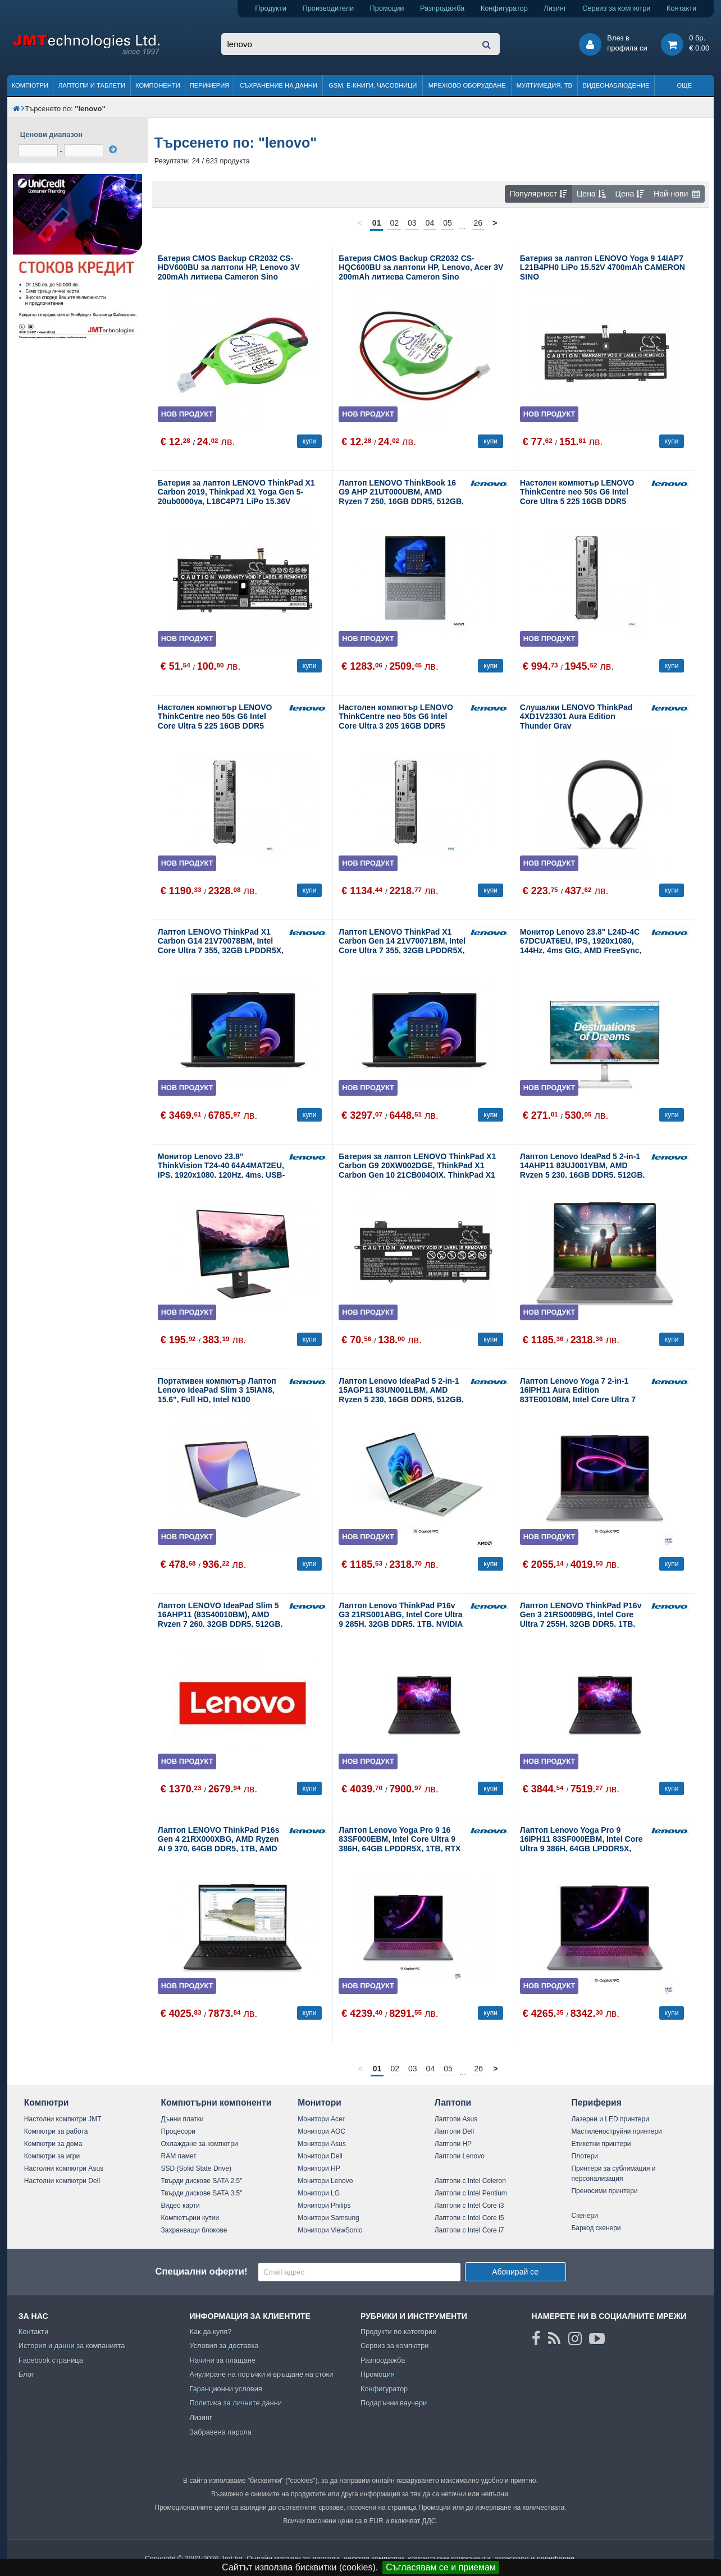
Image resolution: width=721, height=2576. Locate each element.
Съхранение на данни (278, 85)
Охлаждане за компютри (199, 2144)
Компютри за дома (53, 2144)
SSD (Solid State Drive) (196, 2168)
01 (376, 222)
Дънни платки (182, 2119)
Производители (328, 8)
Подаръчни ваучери (393, 2403)
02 (394, 222)
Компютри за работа (56, 2131)
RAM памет (179, 2156)
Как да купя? (210, 2331)
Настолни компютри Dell (62, 2181)
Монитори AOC (321, 2131)
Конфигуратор (504, 8)
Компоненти (157, 85)
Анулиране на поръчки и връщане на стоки (261, 2374)
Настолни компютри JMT (63, 2119)
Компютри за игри (52, 2156)
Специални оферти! (201, 2271)
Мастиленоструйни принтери (616, 2131)
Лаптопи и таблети (91, 85)
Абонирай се (515, 2271)
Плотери (584, 2156)
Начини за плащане (222, 2360)
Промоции (387, 8)
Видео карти (180, 2205)
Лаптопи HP (453, 2144)
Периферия (210, 85)
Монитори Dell (320, 2156)
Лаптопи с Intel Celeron (470, 2181)
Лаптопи (453, 2102)
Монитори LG (319, 2193)
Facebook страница (51, 2360)
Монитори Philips (324, 2205)
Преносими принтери (604, 2191)
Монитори (319, 2102)
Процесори (178, 2131)
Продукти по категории (398, 2331)
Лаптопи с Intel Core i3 (469, 2205)
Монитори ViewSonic (330, 2230)
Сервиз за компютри (616, 8)
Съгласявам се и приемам (441, 2567)
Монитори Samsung (328, 2218)
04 (430, 222)
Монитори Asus (322, 2144)
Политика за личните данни (235, 2403)
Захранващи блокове (194, 2230)
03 (412, 222)
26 (478, 222)
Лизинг (555, 8)
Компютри (30, 85)
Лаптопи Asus (456, 2119)
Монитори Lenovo (325, 2181)
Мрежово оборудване (467, 85)
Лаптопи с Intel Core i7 (469, 2230)
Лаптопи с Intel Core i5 (469, 2218)
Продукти (270, 8)
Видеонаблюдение (616, 85)
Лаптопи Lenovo (460, 2156)
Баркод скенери (595, 2228)
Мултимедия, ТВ (544, 85)
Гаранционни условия (225, 2389)
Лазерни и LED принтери (610, 2119)
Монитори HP (319, 2168)
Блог (26, 2374)
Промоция (377, 2374)
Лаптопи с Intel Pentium (471, 2193)
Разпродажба (442, 8)
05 (447, 222)
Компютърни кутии (190, 2218)
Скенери (584, 2216)
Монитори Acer (321, 2119)
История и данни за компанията (72, 2345)
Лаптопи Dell (454, 2131)
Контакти (681, 8)
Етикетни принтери (601, 2144)
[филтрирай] (112, 149)
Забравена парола (220, 2432)
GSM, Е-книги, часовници (372, 85)
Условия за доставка (223, 2345)
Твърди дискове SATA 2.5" (202, 2181)
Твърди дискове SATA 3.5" (202, 2193)
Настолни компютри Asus (63, 2168)
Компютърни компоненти (216, 2102)
